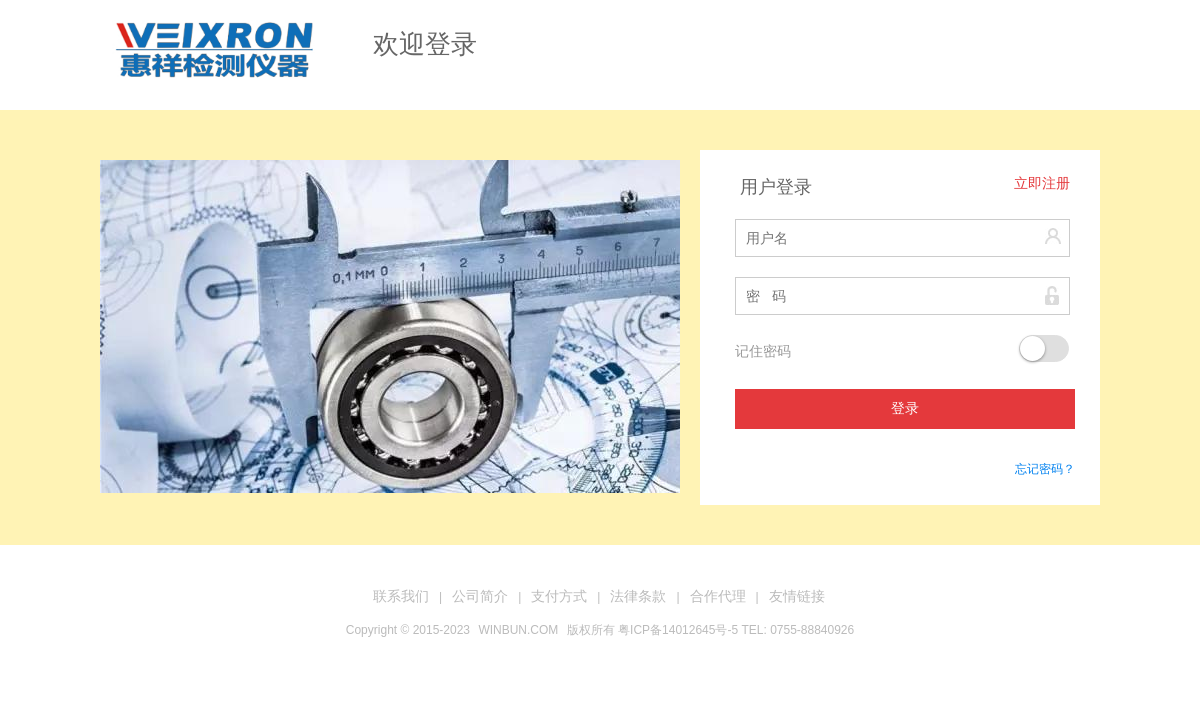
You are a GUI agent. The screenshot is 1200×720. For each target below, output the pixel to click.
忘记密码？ (1045, 469)
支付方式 (559, 596)
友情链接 (797, 596)
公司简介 (480, 596)
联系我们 (401, 596)
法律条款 (638, 596)
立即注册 (1042, 183)
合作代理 (718, 596)
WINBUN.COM (518, 630)
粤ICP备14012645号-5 (678, 630)
